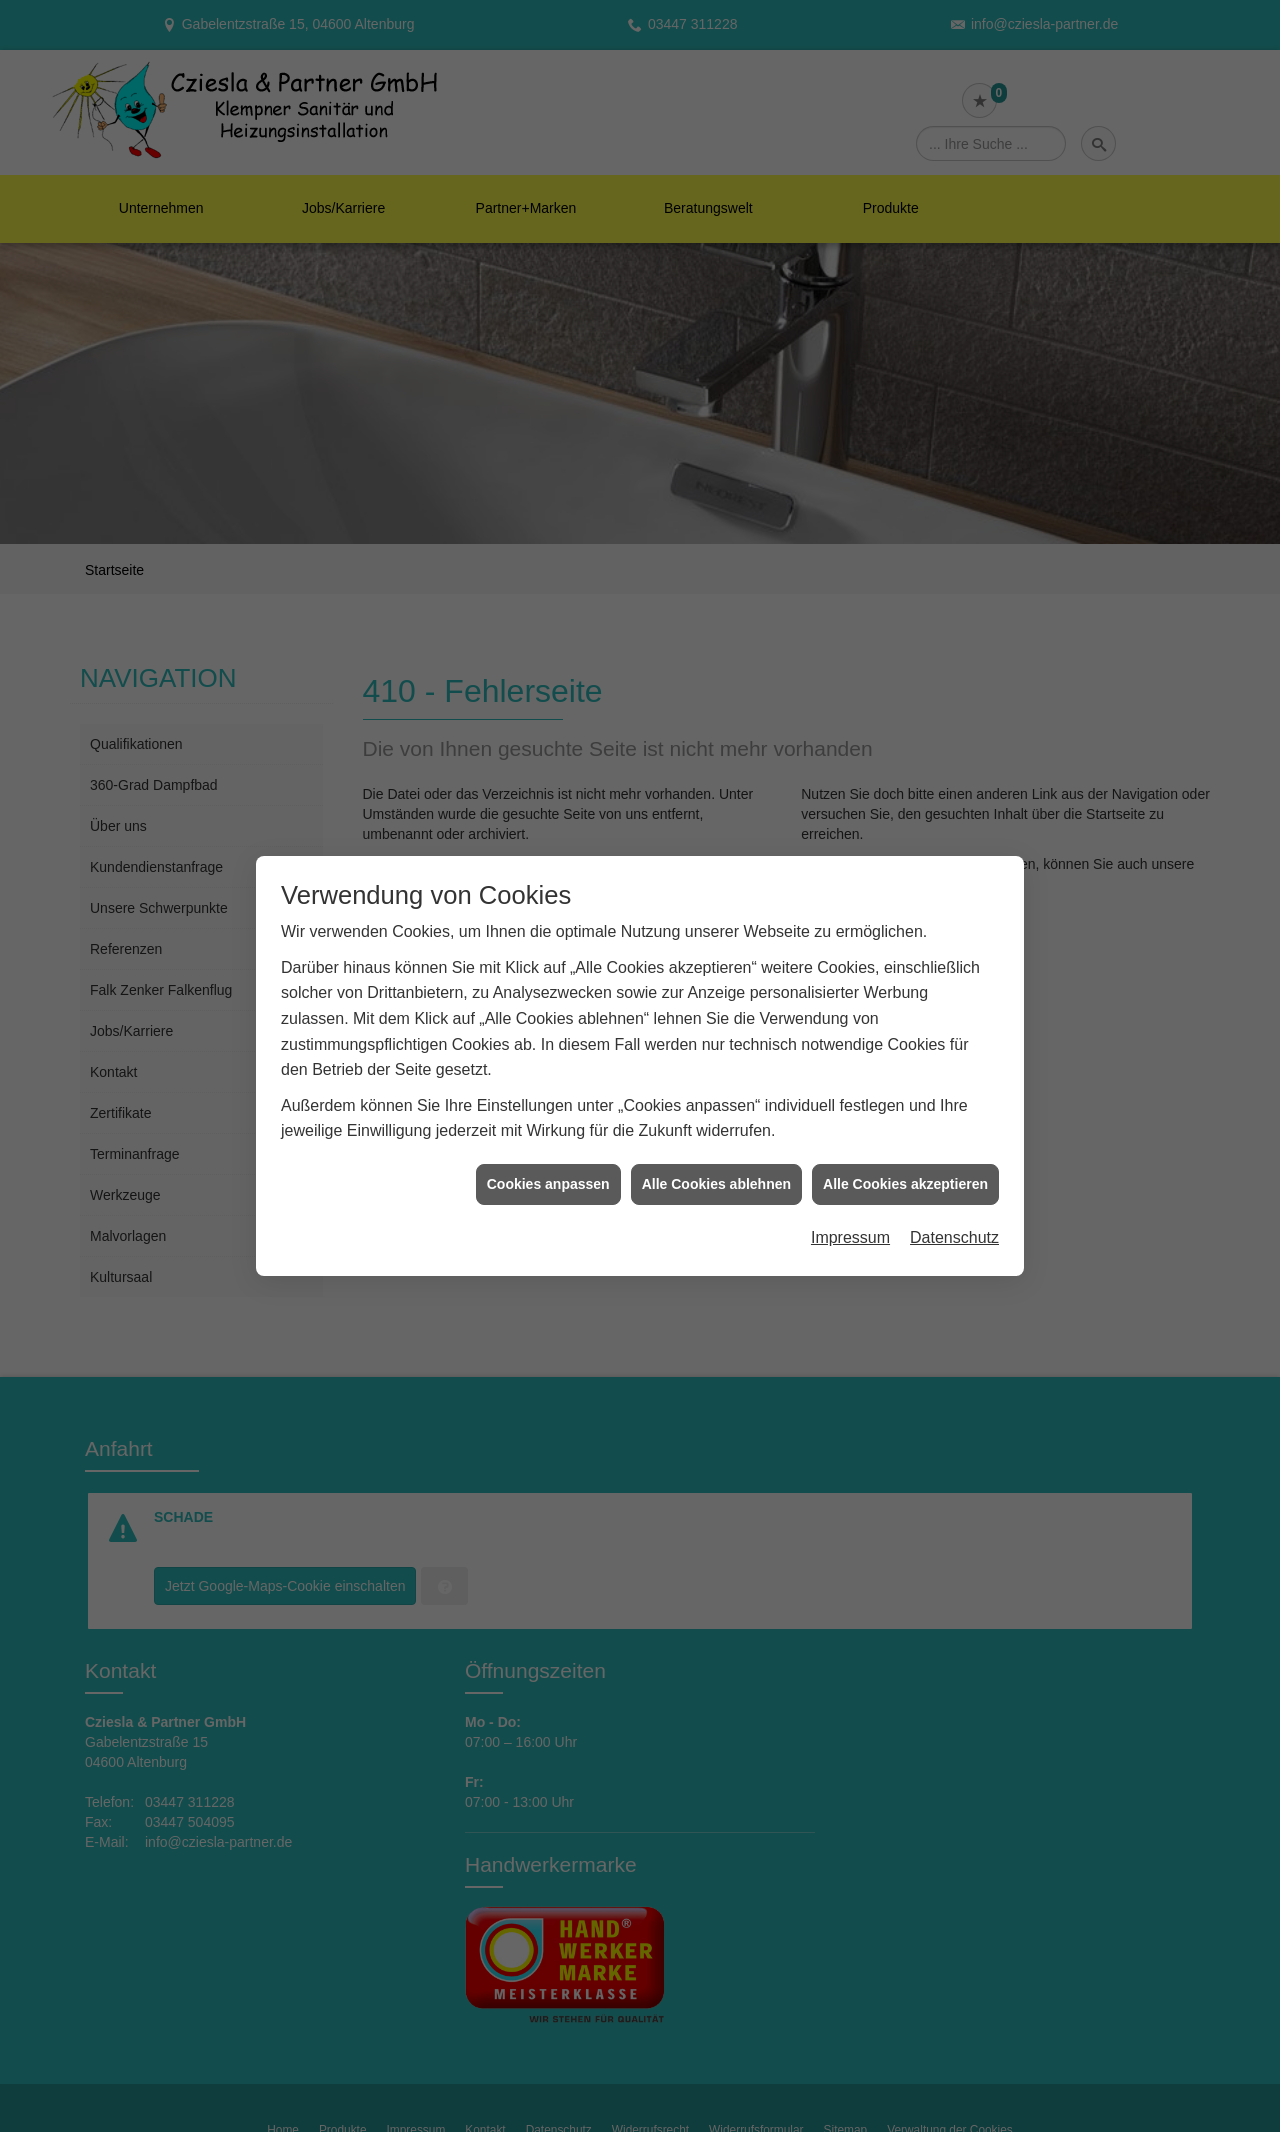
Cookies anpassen (548, 1156)
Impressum (850, 1210)
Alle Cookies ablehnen (716, 1156)
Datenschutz (954, 1210)
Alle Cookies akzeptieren (905, 1156)
